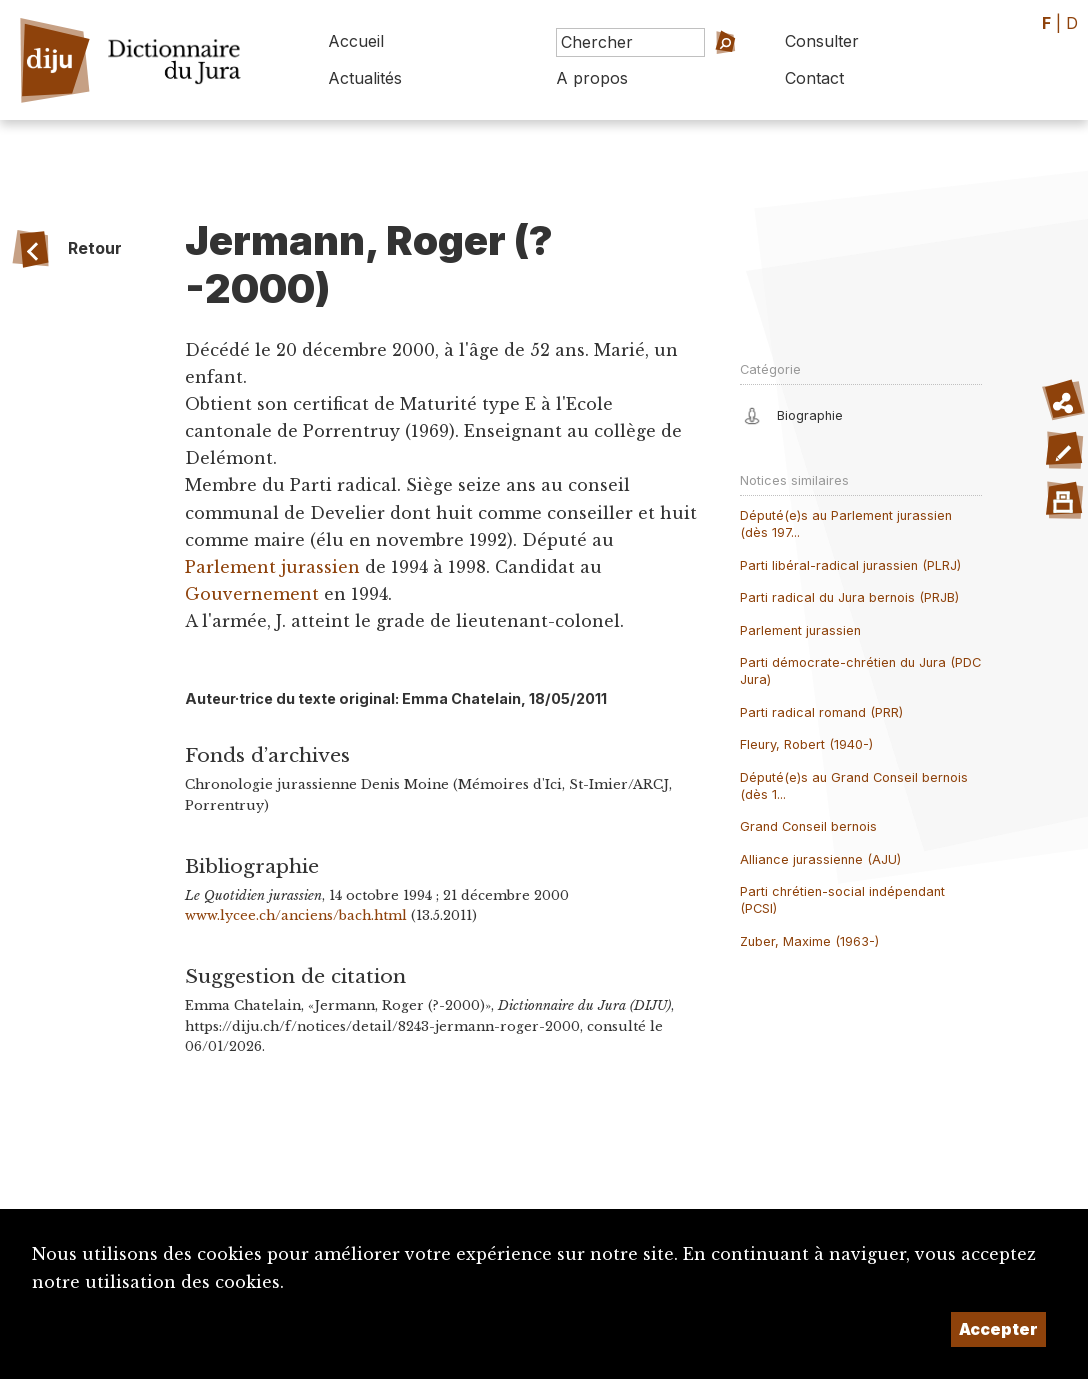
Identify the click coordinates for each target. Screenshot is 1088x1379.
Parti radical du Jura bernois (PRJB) (849, 597)
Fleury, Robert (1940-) (806, 744)
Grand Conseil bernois (808, 826)
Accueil (356, 41)
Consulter (822, 41)
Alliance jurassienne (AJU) (820, 859)
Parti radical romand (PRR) (821, 712)
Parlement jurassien (272, 567)
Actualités (365, 78)
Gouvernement (252, 594)
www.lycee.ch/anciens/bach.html (296, 915)
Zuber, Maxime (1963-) (809, 941)
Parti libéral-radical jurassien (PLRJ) (850, 565)
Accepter (998, 1329)
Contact (814, 78)
